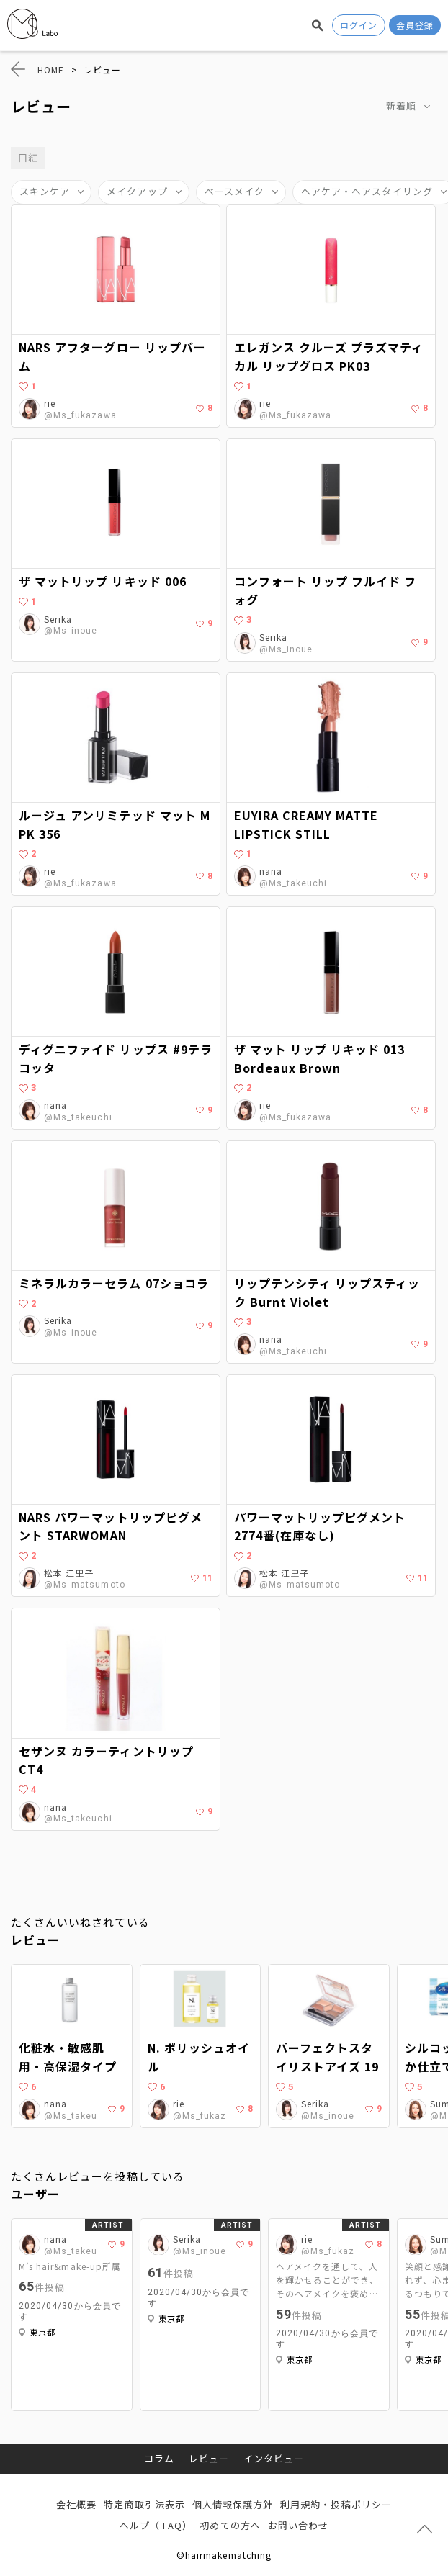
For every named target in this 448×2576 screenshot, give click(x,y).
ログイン (358, 25)
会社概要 (76, 2504)
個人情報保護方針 (232, 2504)
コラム (159, 2458)
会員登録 (415, 25)
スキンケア (44, 191)
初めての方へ (230, 2525)
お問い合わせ (298, 2525)
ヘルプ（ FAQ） (156, 2525)
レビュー (209, 2458)
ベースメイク (234, 191)
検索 (317, 25)
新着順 (401, 105)
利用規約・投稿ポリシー (336, 2504)
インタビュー (273, 2458)
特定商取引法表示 (144, 2504)
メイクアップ (137, 191)
